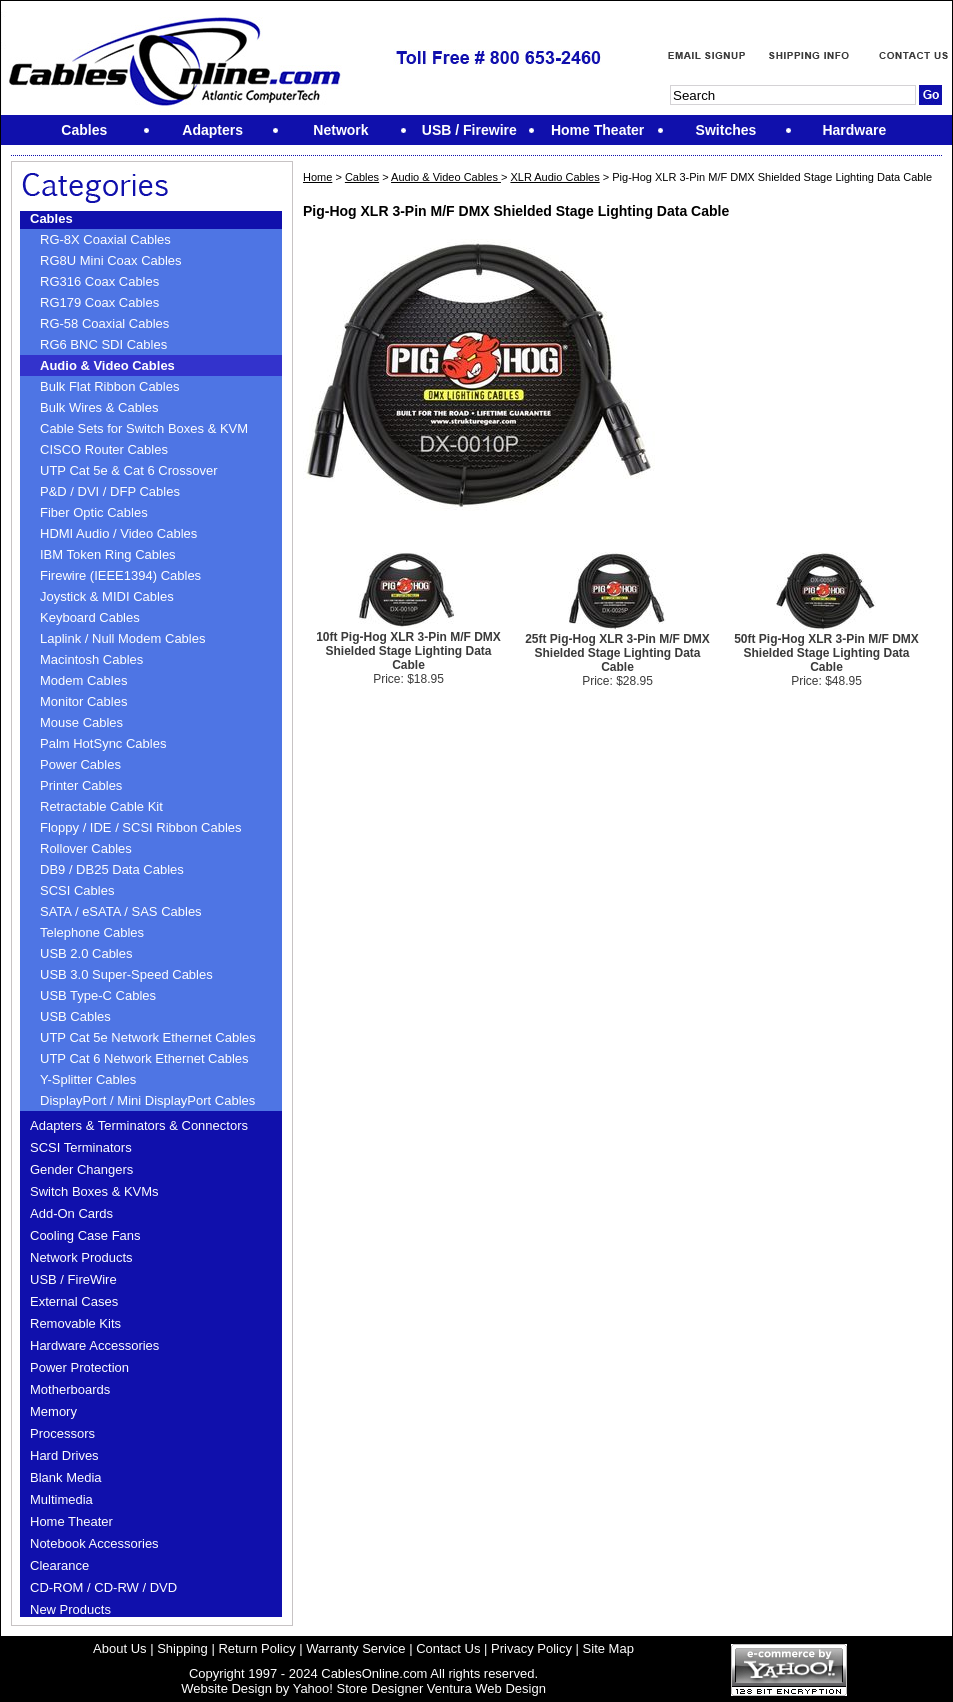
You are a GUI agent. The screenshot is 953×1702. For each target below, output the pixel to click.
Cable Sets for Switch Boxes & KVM (144, 428)
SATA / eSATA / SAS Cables (121, 911)
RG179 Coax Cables (99, 302)
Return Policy (256, 1648)
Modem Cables (83, 680)
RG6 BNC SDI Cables (103, 344)
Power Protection (79, 1367)
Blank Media (66, 1477)
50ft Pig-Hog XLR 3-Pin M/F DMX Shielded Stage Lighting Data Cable (826, 653)
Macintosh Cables (91, 659)
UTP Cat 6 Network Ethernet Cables (144, 1058)
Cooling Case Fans (85, 1235)
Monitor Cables (83, 701)
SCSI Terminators (81, 1147)
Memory (53, 1411)
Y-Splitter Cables (88, 1079)
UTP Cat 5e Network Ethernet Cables (148, 1037)
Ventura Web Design (486, 1688)
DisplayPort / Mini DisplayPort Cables (147, 1100)
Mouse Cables (81, 722)
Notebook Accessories (94, 1543)
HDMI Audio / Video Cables (118, 533)
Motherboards (70, 1389)
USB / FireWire (73, 1279)
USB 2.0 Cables (86, 953)
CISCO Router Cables (104, 449)
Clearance (59, 1565)
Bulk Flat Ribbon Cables (109, 386)
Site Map (608, 1648)
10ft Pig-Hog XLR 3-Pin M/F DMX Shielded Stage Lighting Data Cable (408, 651)
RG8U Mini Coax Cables (111, 260)
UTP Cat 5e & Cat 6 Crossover (129, 470)
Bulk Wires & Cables (99, 407)
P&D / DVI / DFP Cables (110, 491)
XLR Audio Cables (554, 177)
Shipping (182, 1648)
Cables (51, 218)
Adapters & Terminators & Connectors (139, 1125)
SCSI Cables (77, 890)
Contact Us (448, 1648)
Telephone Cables (92, 932)
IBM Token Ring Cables (108, 554)
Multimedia (61, 1499)
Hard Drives (64, 1455)
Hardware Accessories (94, 1345)
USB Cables (75, 1016)
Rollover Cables (86, 848)
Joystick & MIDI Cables (107, 596)
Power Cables (80, 764)
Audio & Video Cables (107, 365)
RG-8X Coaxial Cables (105, 239)
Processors (62, 1433)
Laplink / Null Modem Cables (122, 638)
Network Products (81, 1257)
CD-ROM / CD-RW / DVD (103, 1587)
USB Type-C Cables (98, 995)
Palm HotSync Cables (103, 743)
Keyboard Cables (90, 617)
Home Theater (71, 1521)
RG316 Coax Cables (99, 281)
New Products (70, 1609)
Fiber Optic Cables (94, 512)
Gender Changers (81, 1169)
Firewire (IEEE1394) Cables (120, 575)
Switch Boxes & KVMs (94, 1191)
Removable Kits (75, 1323)
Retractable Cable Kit (101, 806)
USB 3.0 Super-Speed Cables (126, 974)
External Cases (74, 1301)
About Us (119, 1648)
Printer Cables (81, 785)
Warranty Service (355, 1648)
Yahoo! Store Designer (358, 1688)
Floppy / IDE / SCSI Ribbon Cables (141, 827)
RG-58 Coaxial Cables (104, 323)
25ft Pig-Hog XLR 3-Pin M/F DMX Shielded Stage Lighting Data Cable (617, 653)
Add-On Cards (71, 1213)
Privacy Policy (531, 1648)
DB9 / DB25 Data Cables (112, 869)
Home (317, 177)
